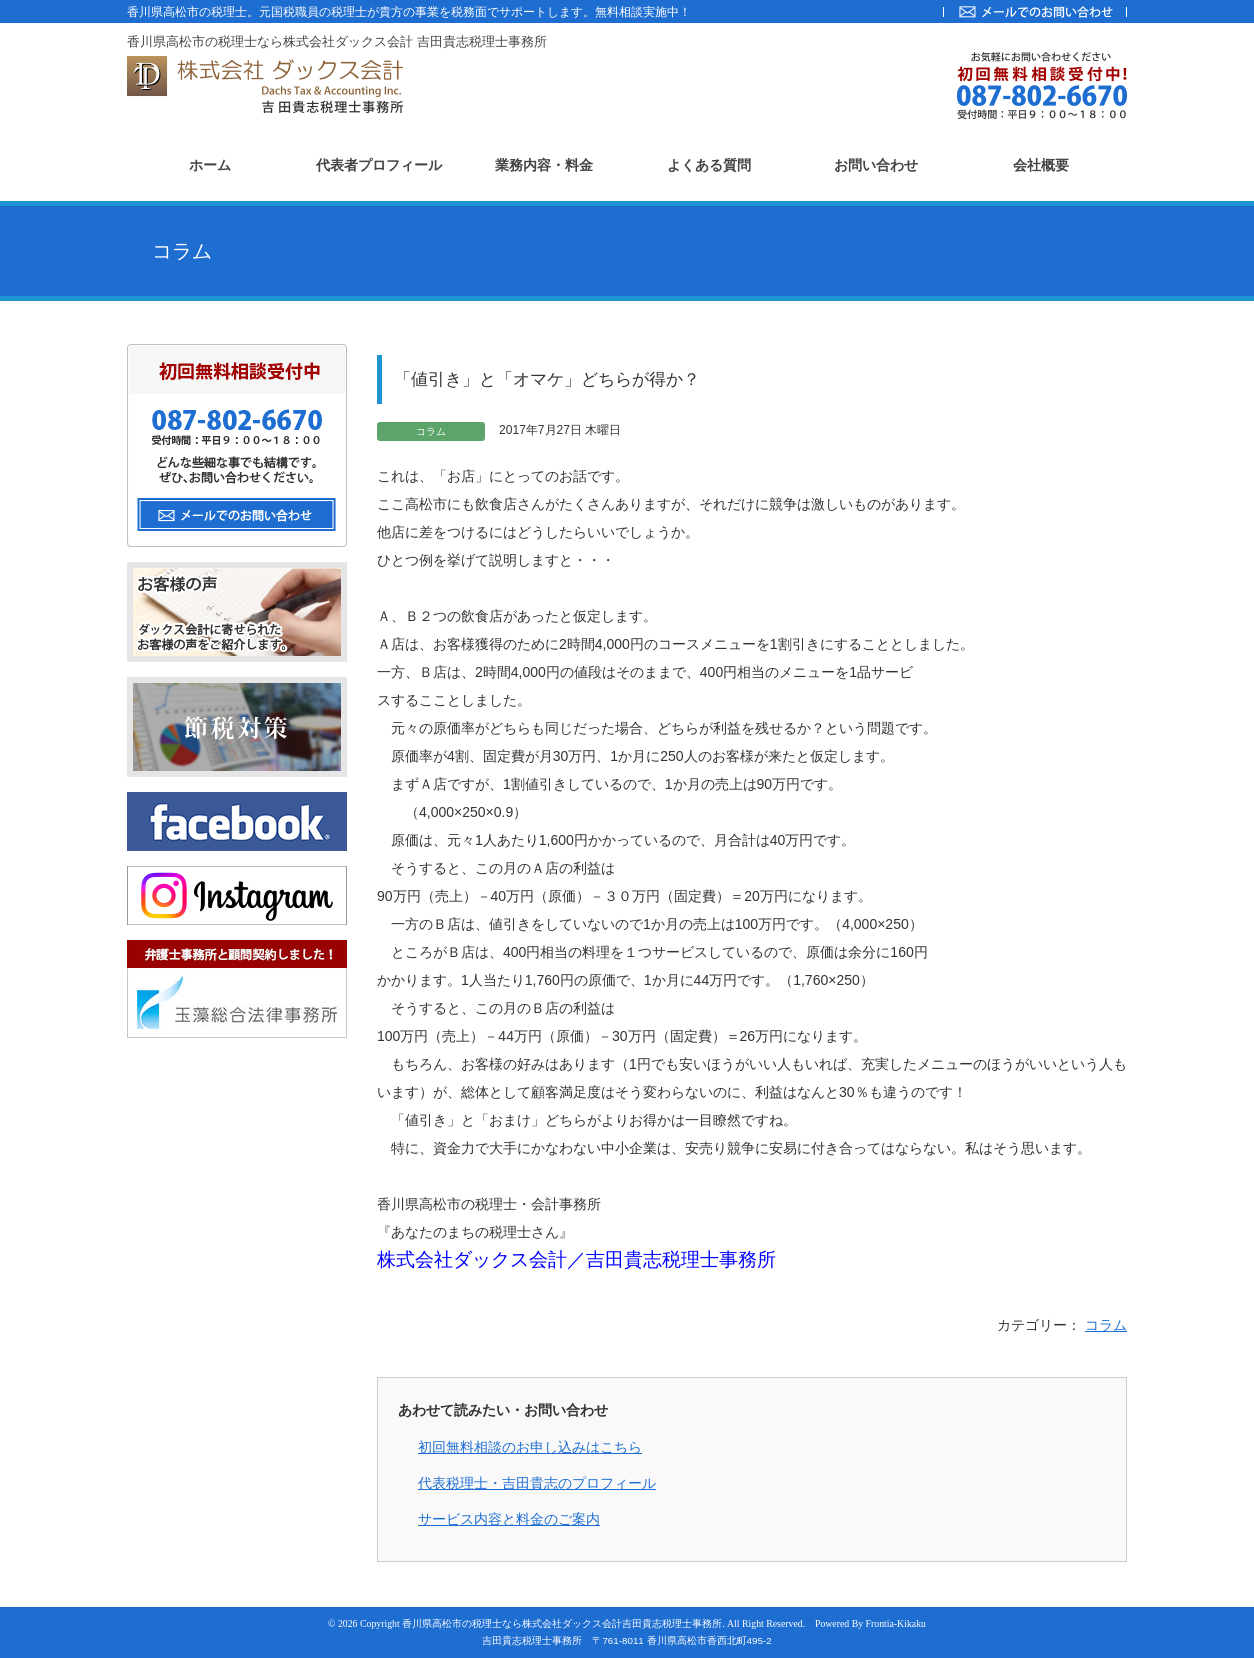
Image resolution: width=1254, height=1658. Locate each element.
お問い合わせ (876, 165)
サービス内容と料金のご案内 (509, 1519)
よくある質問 (709, 165)
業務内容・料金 (544, 165)
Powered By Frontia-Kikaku (870, 1623)
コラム (1106, 1325)
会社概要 (1041, 165)
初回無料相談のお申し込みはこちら (530, 1447)
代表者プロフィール (379, 165)
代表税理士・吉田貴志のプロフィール (537, 1483)
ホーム (210, 165)
